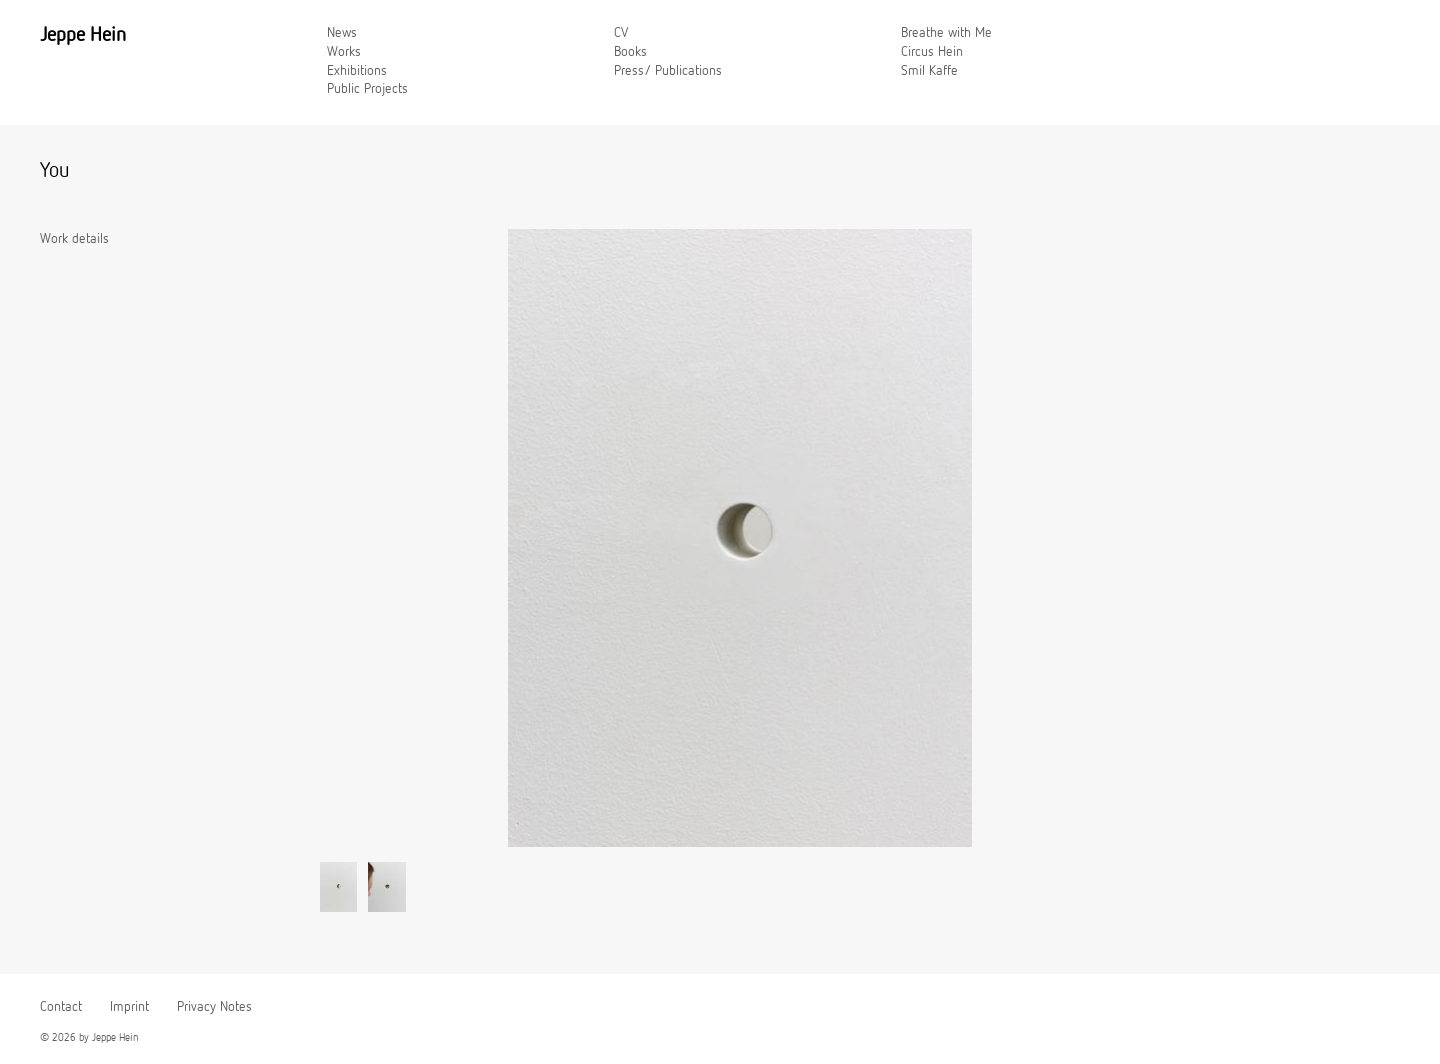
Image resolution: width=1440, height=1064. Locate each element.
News (342, 33)
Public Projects (367, 89)
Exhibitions (357, 71)
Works (344, 52)
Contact (61, 1007)
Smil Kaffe (929, 71)
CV (621, 33)
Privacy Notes (214, 1007)
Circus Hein (932, 52)
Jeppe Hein (83, 35)
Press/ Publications (668, 71)
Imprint (129, 1007)
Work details (74, 239)
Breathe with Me (946, 33)
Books (630, 52)
